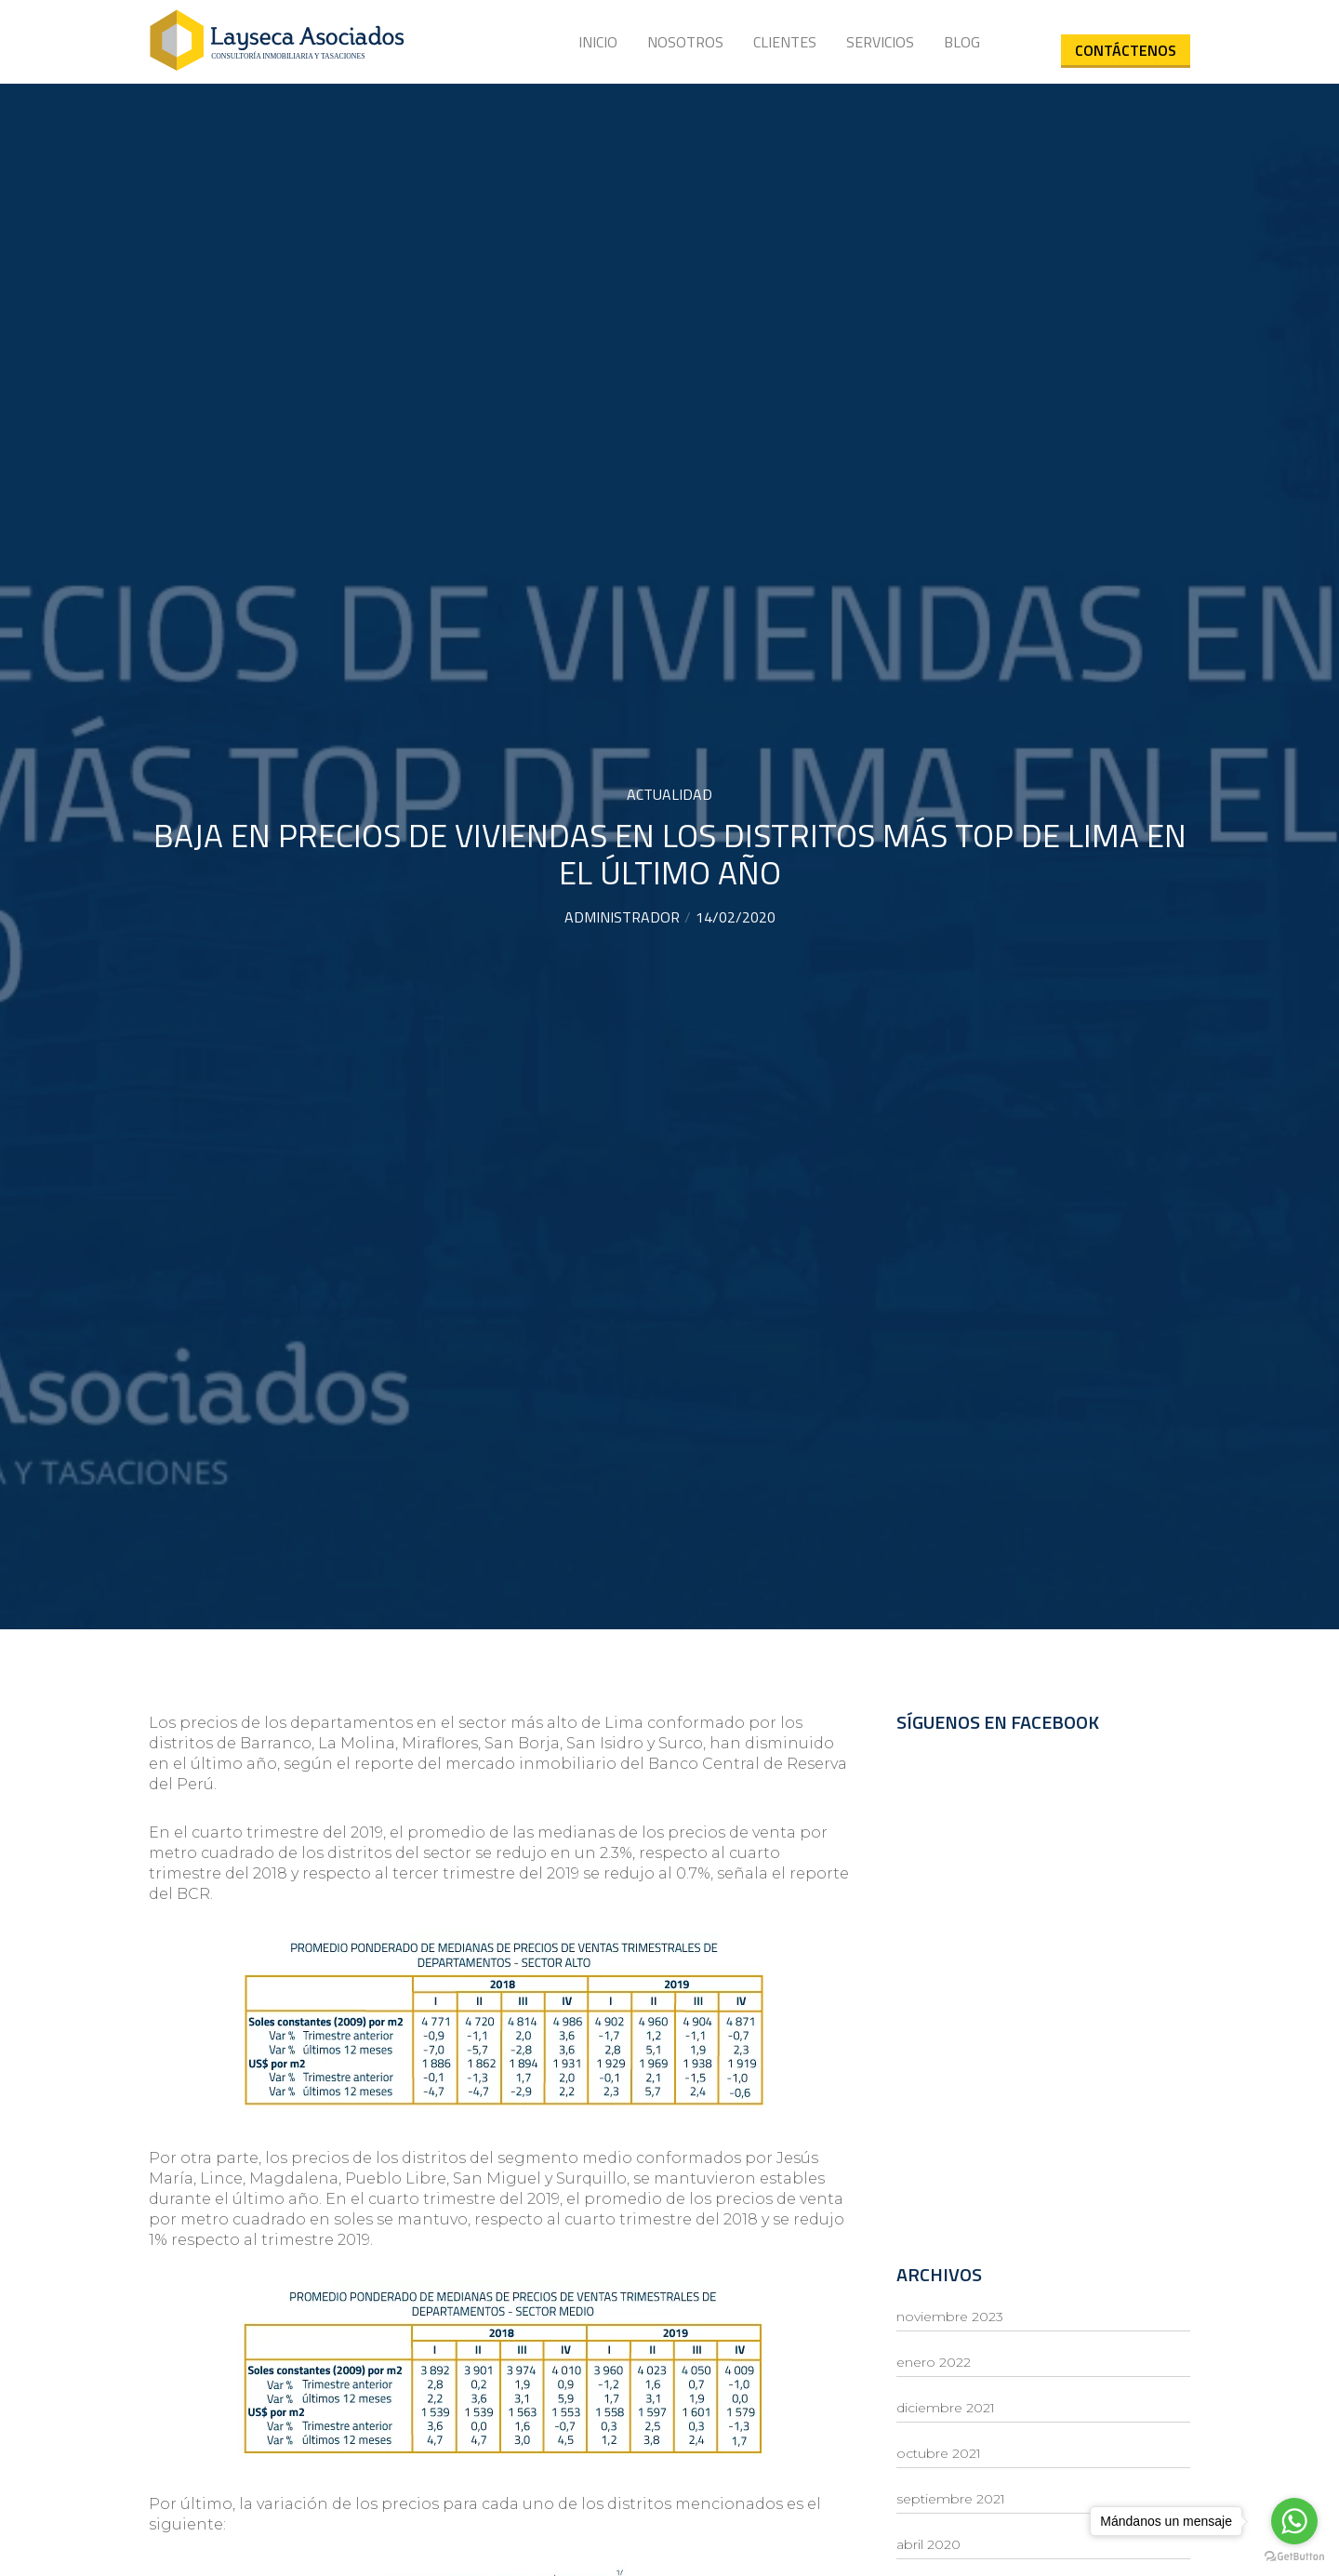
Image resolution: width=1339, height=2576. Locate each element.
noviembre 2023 (949, 2316)
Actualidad (669, 794)
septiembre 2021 (950, 2498)
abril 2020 (928, 2544)
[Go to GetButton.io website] (1294, 2557)
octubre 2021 (938, 2453)
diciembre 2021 (945, 2407)
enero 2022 (933, 2362)
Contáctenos (1125, 50)
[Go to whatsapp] (1294, 2521)
